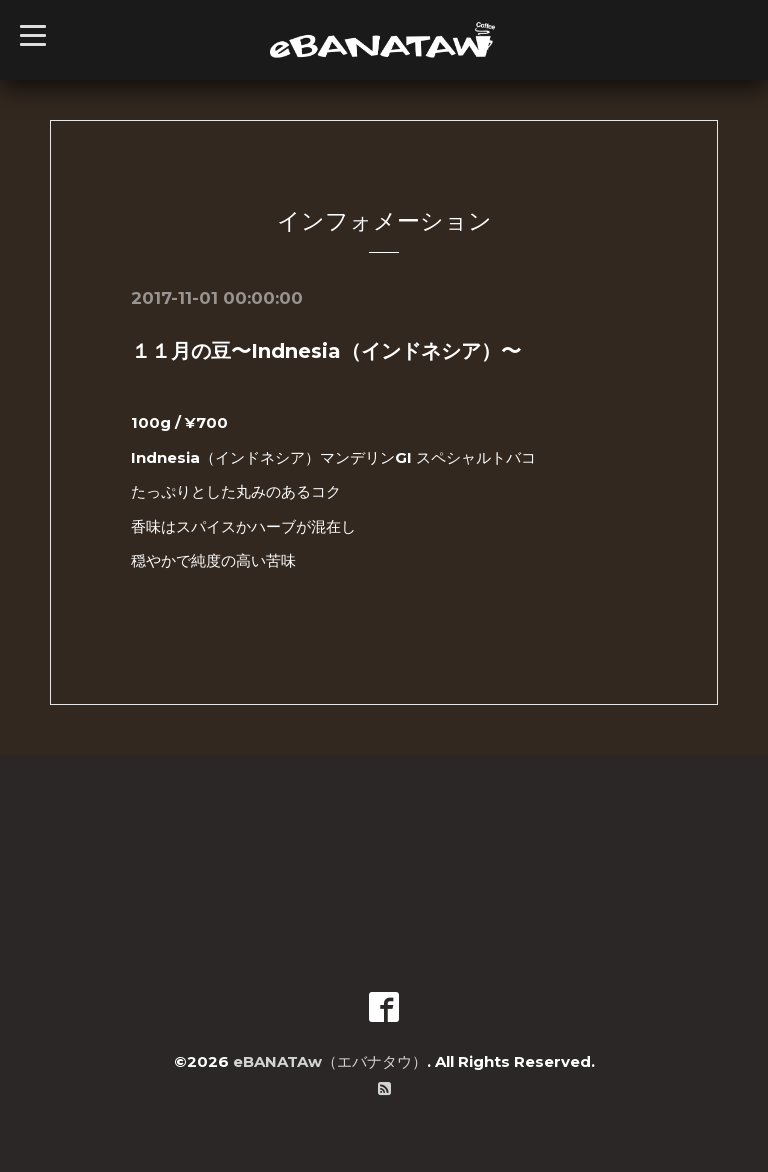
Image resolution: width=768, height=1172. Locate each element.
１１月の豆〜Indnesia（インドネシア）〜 (326, 351)
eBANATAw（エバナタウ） (330, 1061)
